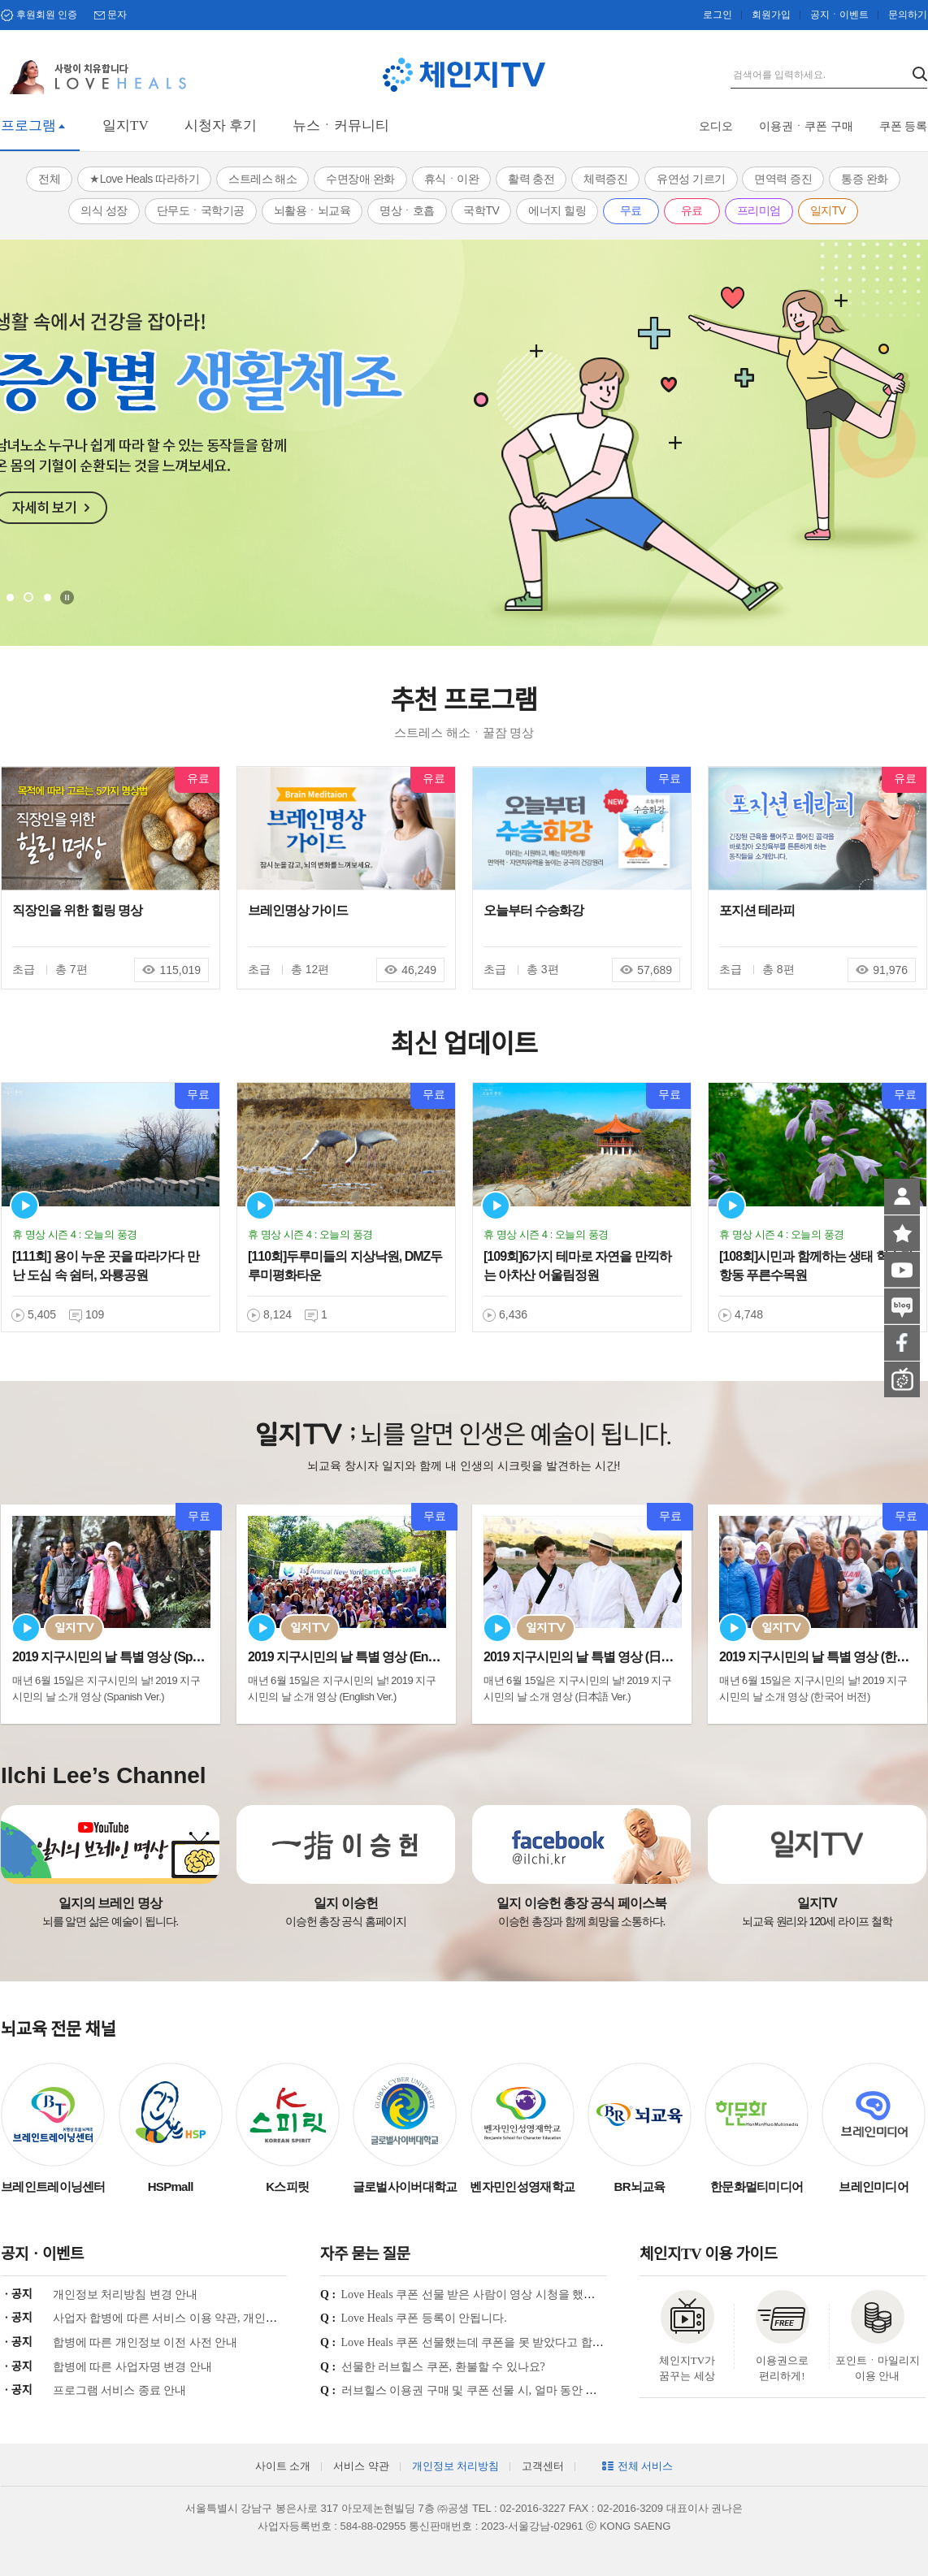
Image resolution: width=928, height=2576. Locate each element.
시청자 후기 (220, 125)
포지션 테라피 (757, 910)
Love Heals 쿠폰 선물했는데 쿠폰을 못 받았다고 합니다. (479, 2342)
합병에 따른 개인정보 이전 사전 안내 (145, 2342)
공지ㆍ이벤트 (839, 14)
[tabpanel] (464, 443)
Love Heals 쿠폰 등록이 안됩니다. (424, 2318)
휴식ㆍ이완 (451, 178)
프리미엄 (759, 210)
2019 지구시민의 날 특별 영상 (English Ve (359, 1657)
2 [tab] (28, 597)
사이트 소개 (282, 2466)
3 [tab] (47, 597)
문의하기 (907, 14)
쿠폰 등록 (903, 126)
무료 (631, 210)
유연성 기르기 (691, 178)
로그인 (717, 14)
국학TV (481, 210)
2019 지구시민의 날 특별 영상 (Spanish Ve (125, 1657)
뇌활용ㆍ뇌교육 (312, 210)
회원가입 (771, 14)
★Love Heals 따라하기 (144, 178)
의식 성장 (103, 210)
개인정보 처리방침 (455, 2466)
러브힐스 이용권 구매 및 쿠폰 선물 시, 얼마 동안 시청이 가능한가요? (513, 2390)
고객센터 (543, 2466)
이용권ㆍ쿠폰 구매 (806, 126)
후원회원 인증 (46, 14)
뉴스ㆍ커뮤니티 (341, 125)
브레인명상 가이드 (298, 910)
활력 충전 (531, 178)
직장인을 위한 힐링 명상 (77, 910)
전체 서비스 (645, 2466)
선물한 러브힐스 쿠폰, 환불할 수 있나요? (443, 2367)
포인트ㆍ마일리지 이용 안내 (877, 2368)
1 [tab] (10, 597)
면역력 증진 (783, 178)
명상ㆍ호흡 (407, 210)
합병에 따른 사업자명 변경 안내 (132, 2367)
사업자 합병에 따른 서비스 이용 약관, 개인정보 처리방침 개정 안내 (220, 2318)
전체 (49, 178)
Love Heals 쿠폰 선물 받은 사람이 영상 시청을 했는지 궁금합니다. (505, 2294)
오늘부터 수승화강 (533, 910)
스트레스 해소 (262, 178)
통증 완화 (864, 178)
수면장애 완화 (360, 178)
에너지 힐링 (557, 210)
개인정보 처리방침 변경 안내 (125, 2294)
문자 (117, 14)
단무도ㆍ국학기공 (201, 210)
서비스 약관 (360, 2466)
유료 (692, 210)
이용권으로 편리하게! (782, 2368)
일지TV (125, 125)
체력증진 (605, 178)
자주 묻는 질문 (365, 2253)
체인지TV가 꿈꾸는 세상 (687, 2368)
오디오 (716, 126)
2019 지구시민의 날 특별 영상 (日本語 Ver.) (597, 1657)
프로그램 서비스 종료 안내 (120, 2390)
